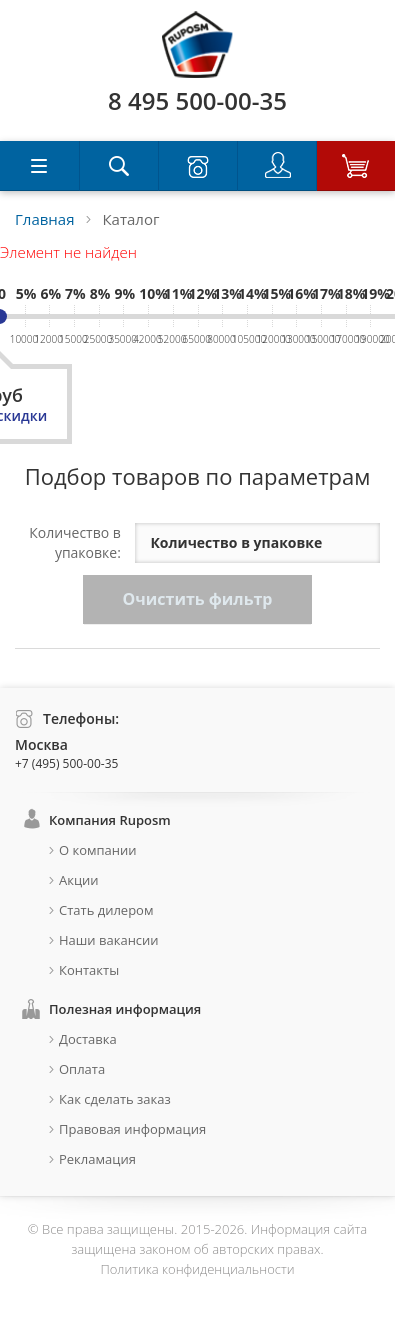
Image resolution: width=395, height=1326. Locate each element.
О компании (98, 850)
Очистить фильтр (198, 599)
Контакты (89, 970)
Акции (79, 880)
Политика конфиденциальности (197, 1269)
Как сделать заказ (115, 1099)
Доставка (88, 1039)
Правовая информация (132, 1129)
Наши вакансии (109, 940)
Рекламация (97, 1159)
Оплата (82, 1069)
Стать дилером (106, 910)
